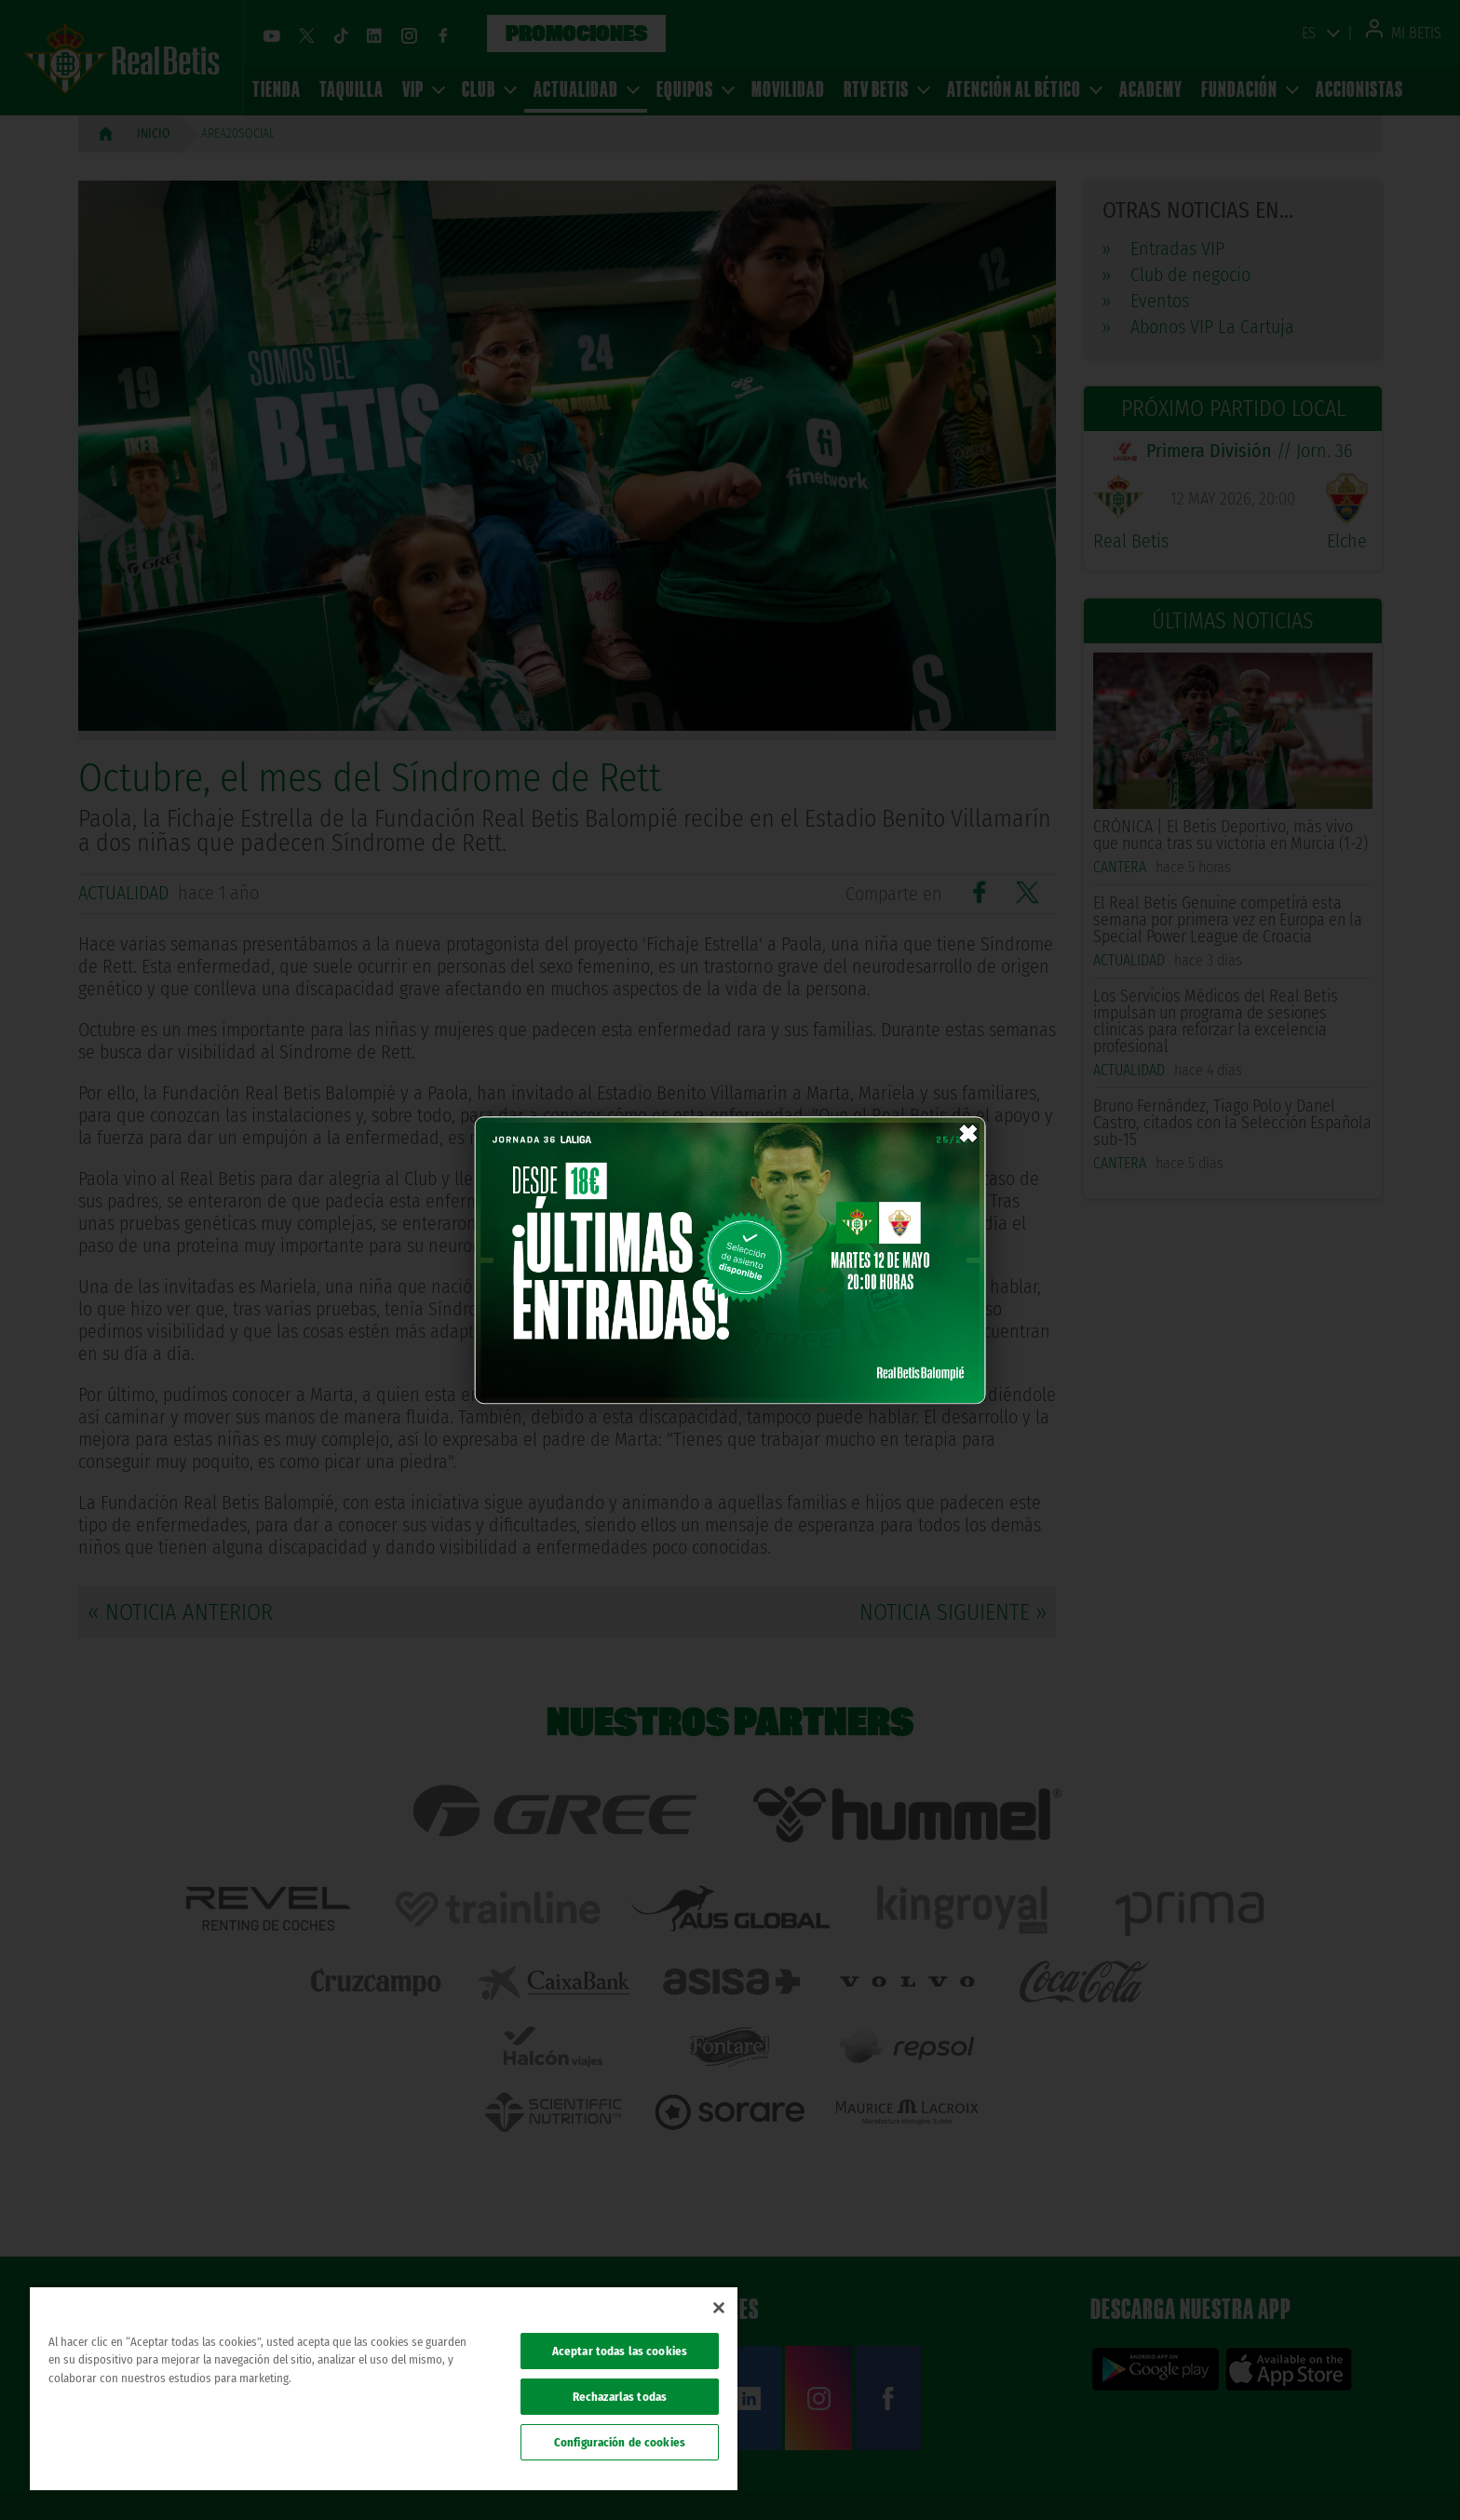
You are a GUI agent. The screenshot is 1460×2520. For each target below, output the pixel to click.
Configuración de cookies (619, 2442)
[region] (383, 2388)
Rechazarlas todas (620, 2397)
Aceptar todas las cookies (619, 2351)
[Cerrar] (718, 2307)
